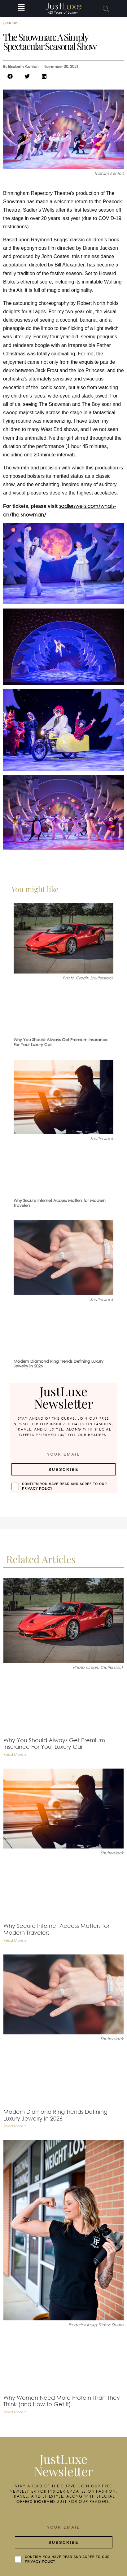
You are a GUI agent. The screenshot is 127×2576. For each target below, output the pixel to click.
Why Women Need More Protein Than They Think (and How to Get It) (61, 2401)
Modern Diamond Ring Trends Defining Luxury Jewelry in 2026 (58, 1364)
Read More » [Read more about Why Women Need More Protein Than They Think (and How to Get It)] (14, 2412)
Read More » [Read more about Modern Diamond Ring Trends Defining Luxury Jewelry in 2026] (14, 2126)
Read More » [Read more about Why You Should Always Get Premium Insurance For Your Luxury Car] (14, 1754)
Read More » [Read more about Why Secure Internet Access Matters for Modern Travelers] (14, 1940)
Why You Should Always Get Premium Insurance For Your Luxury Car (60, 1042)
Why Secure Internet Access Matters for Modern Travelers (60, 1203)
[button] (21, 8)
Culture (11, 23)
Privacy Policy (37, 1488)
